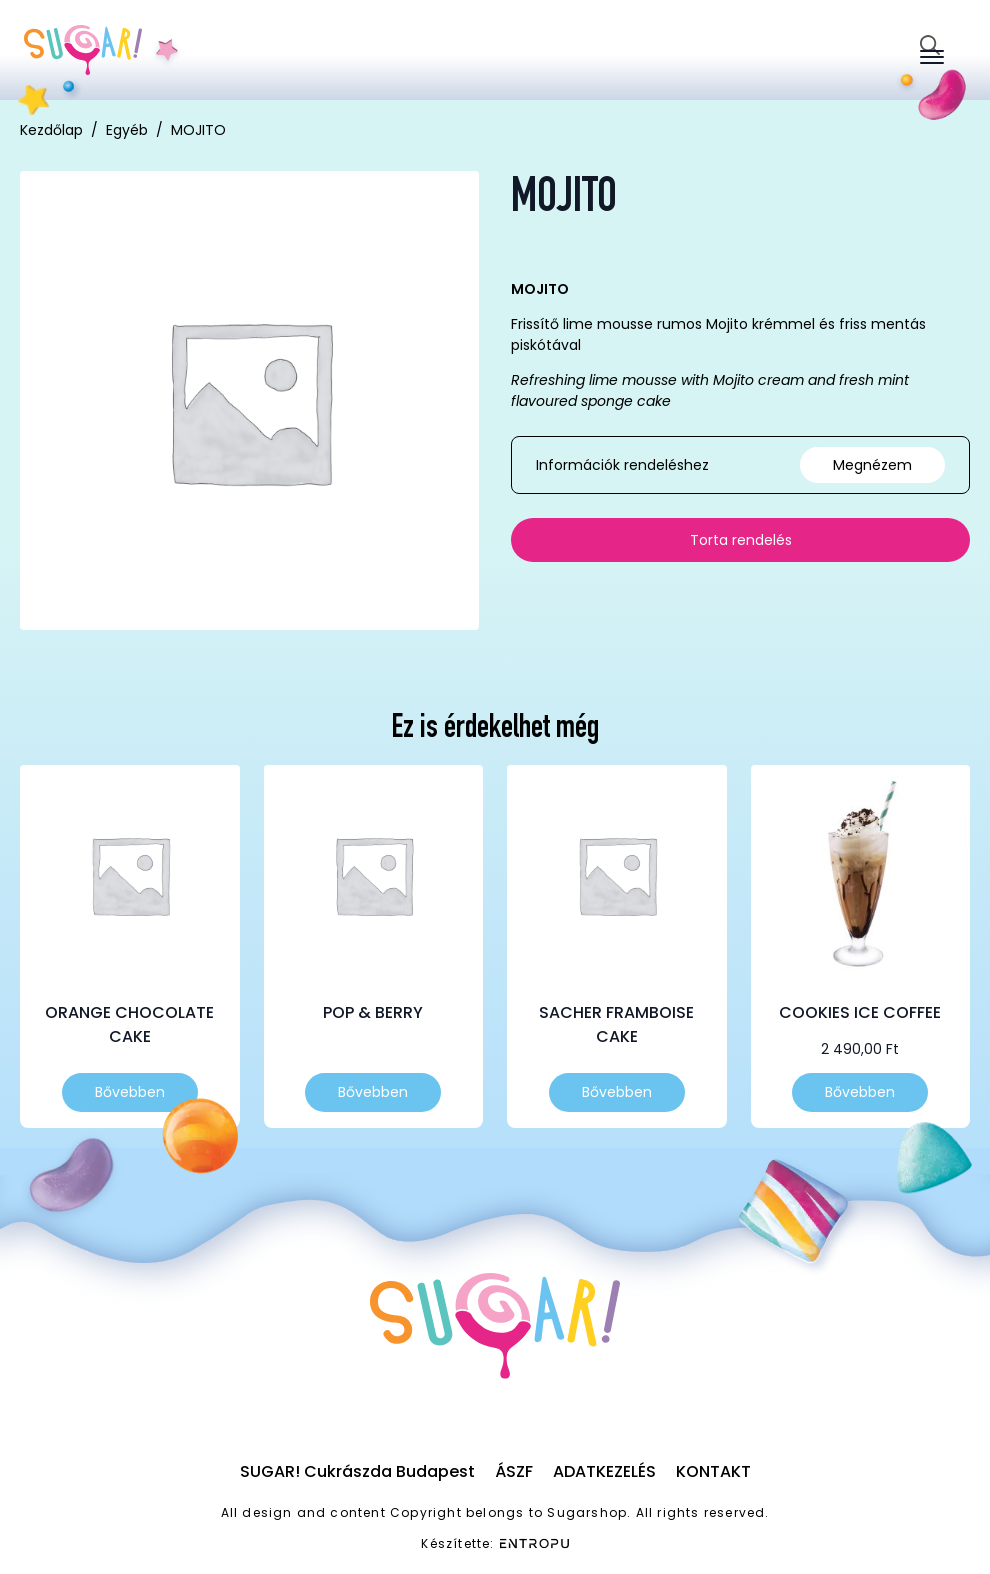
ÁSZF (514, 1471)
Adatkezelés (604, 1471)
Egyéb (127, 130)
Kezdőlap (51, 130)
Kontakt (713, 1471)
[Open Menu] (932, 57)
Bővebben (130, 1092)
